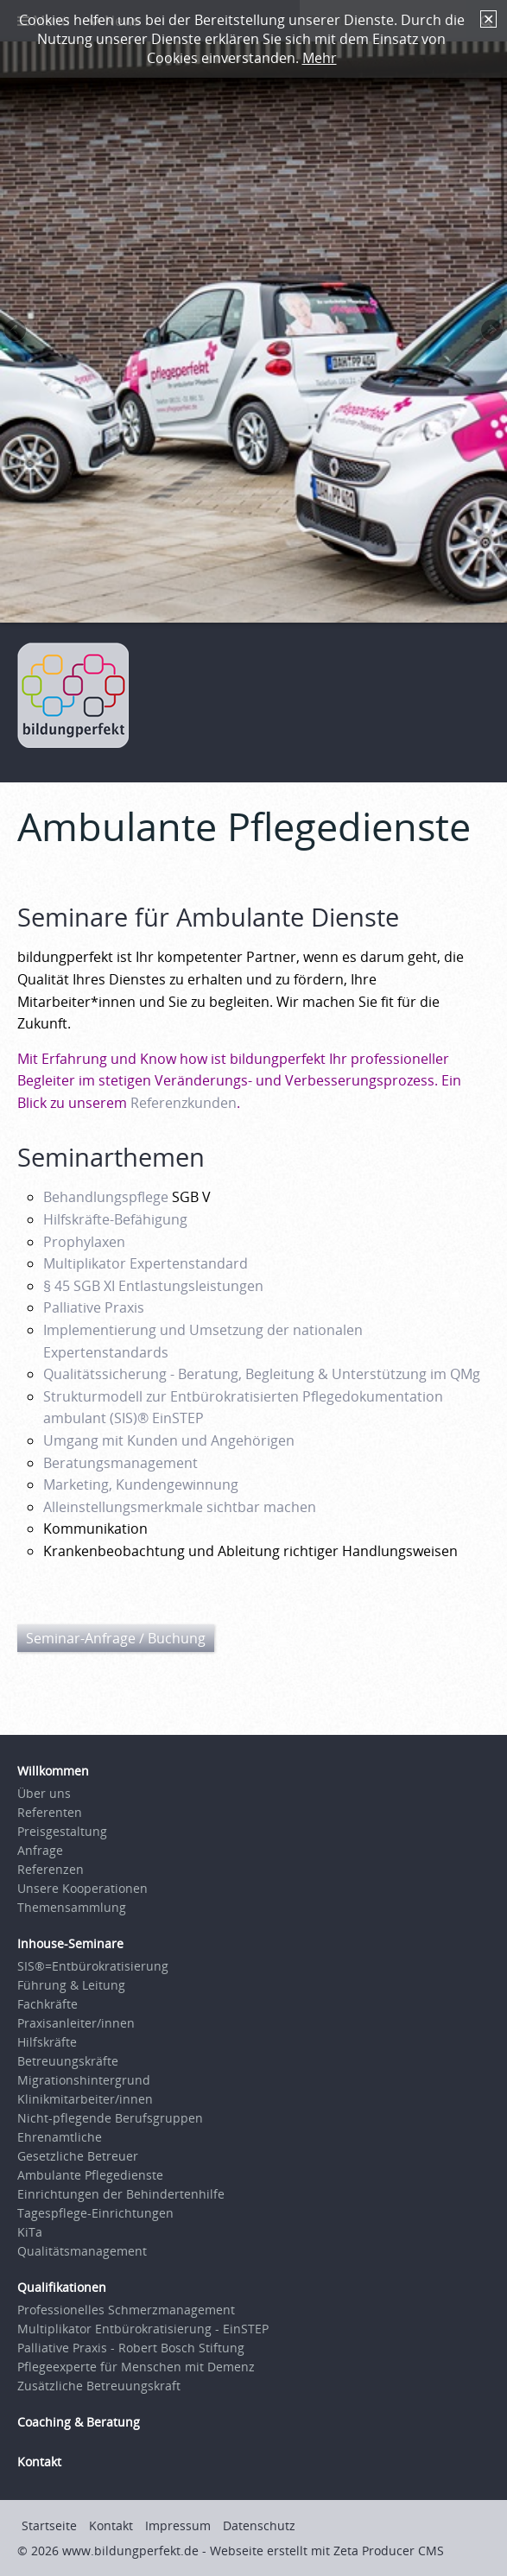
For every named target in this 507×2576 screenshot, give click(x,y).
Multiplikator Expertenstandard (145, 1263)
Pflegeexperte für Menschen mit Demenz (136, 2366)
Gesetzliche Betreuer (77, 2156)
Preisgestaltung (62, 1831)
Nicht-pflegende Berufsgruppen (110, 2118)
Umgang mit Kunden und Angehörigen (169, 1440)
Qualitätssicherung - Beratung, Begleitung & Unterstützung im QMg (261, 1373)
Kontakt (111, 2525)
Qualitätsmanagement (82, 2251)
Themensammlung (71, 1907)
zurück (16, 332)
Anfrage (40, 1850)
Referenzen (50, 1869)
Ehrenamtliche (59, 2137)
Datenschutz (259, 2525)
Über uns (44, 1793)
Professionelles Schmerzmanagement (126, 2309)
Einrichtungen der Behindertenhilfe (121, 2194)
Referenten (49, 1812)
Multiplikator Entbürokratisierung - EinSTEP (143, 2328)
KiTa (29, 2232)
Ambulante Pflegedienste (90, 2175)
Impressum (178, 2525)
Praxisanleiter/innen (76, 2023)
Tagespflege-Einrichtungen (95, 2213)
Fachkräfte (47, 2004)
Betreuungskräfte (67, 2061)
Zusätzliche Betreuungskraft (99, 2385)
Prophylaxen (84, 1241)
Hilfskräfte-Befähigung (115, 1219)
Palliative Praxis (93, 1307)
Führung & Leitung (71, 1985)
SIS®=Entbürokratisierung (92, 1966)
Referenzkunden (183, 1102)
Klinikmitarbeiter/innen (85, 2099)
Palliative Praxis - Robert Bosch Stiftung (130, 2347)
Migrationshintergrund (83, 2080)
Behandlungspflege (105, 1196)
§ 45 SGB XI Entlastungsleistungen (153, 1285)
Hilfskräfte (47, 2042)
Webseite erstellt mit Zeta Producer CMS (327, 2550)
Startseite (49, 2525)
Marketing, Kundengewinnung (140, 1484)
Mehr (319, 57)
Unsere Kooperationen (82, 1888)
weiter (491, 332)
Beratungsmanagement (120, 1462)
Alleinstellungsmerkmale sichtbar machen (179, 1506)
